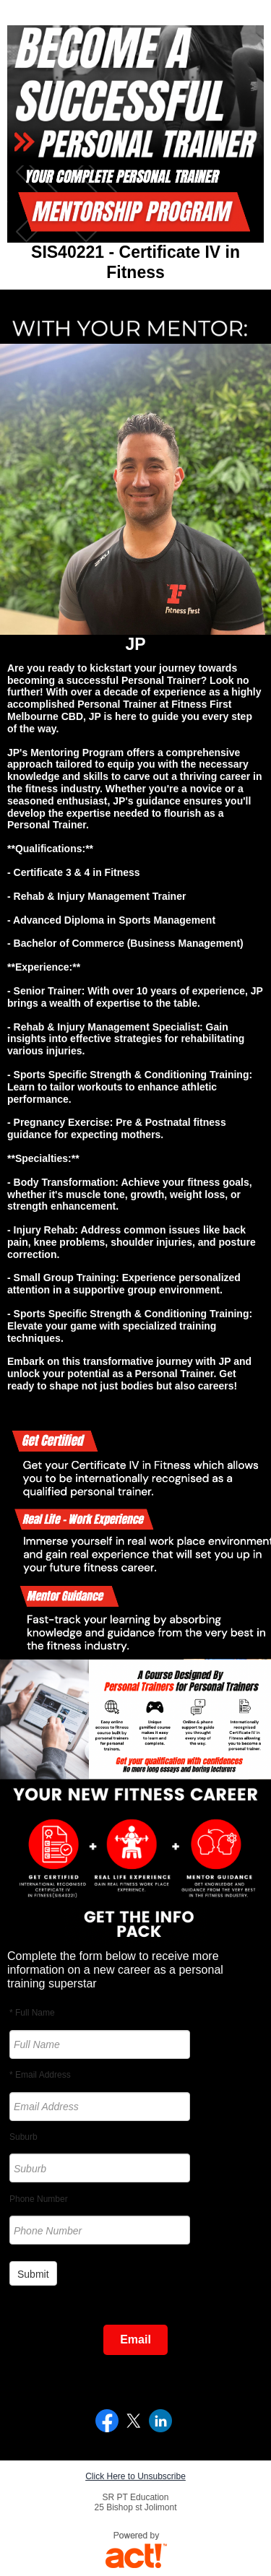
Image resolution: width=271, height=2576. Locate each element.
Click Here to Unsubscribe (135, 2476)
